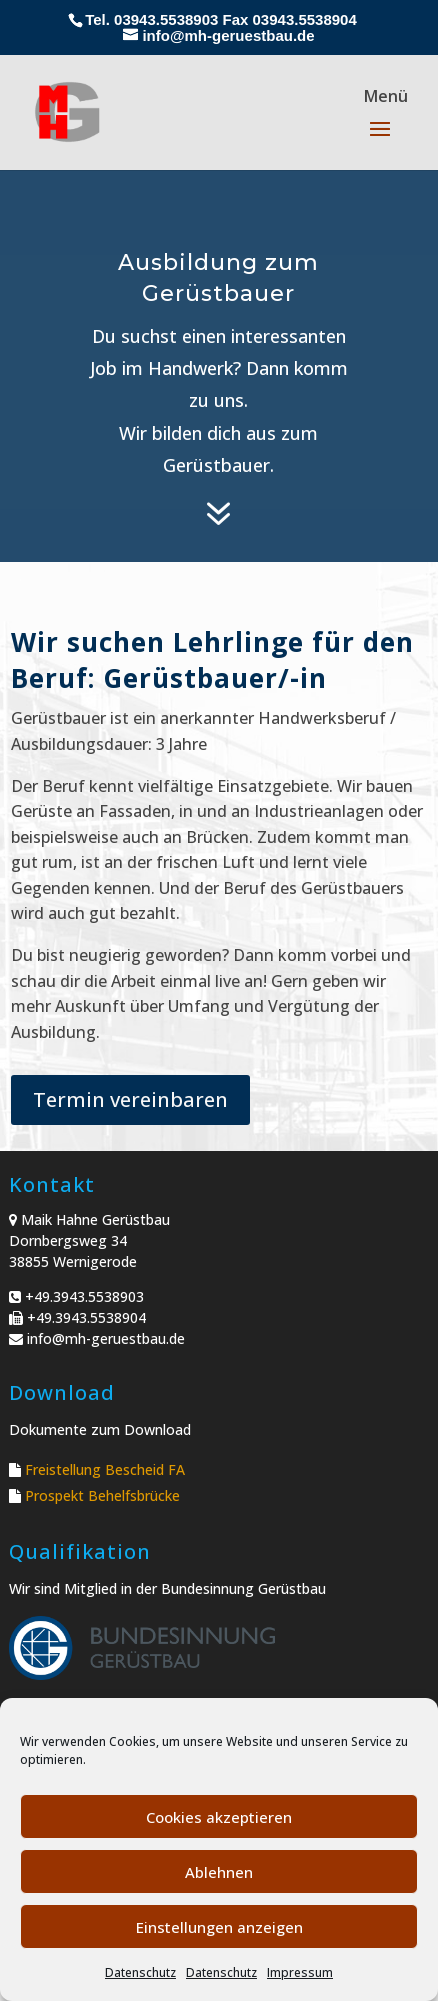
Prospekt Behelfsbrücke (102, 1495)
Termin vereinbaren (130, 1099)
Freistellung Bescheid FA (105, 1469)
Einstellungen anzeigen (219, 1927)
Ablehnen (219, 1872)
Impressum (300, 1972)
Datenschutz (140, 1972)
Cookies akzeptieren (219, 1817)
